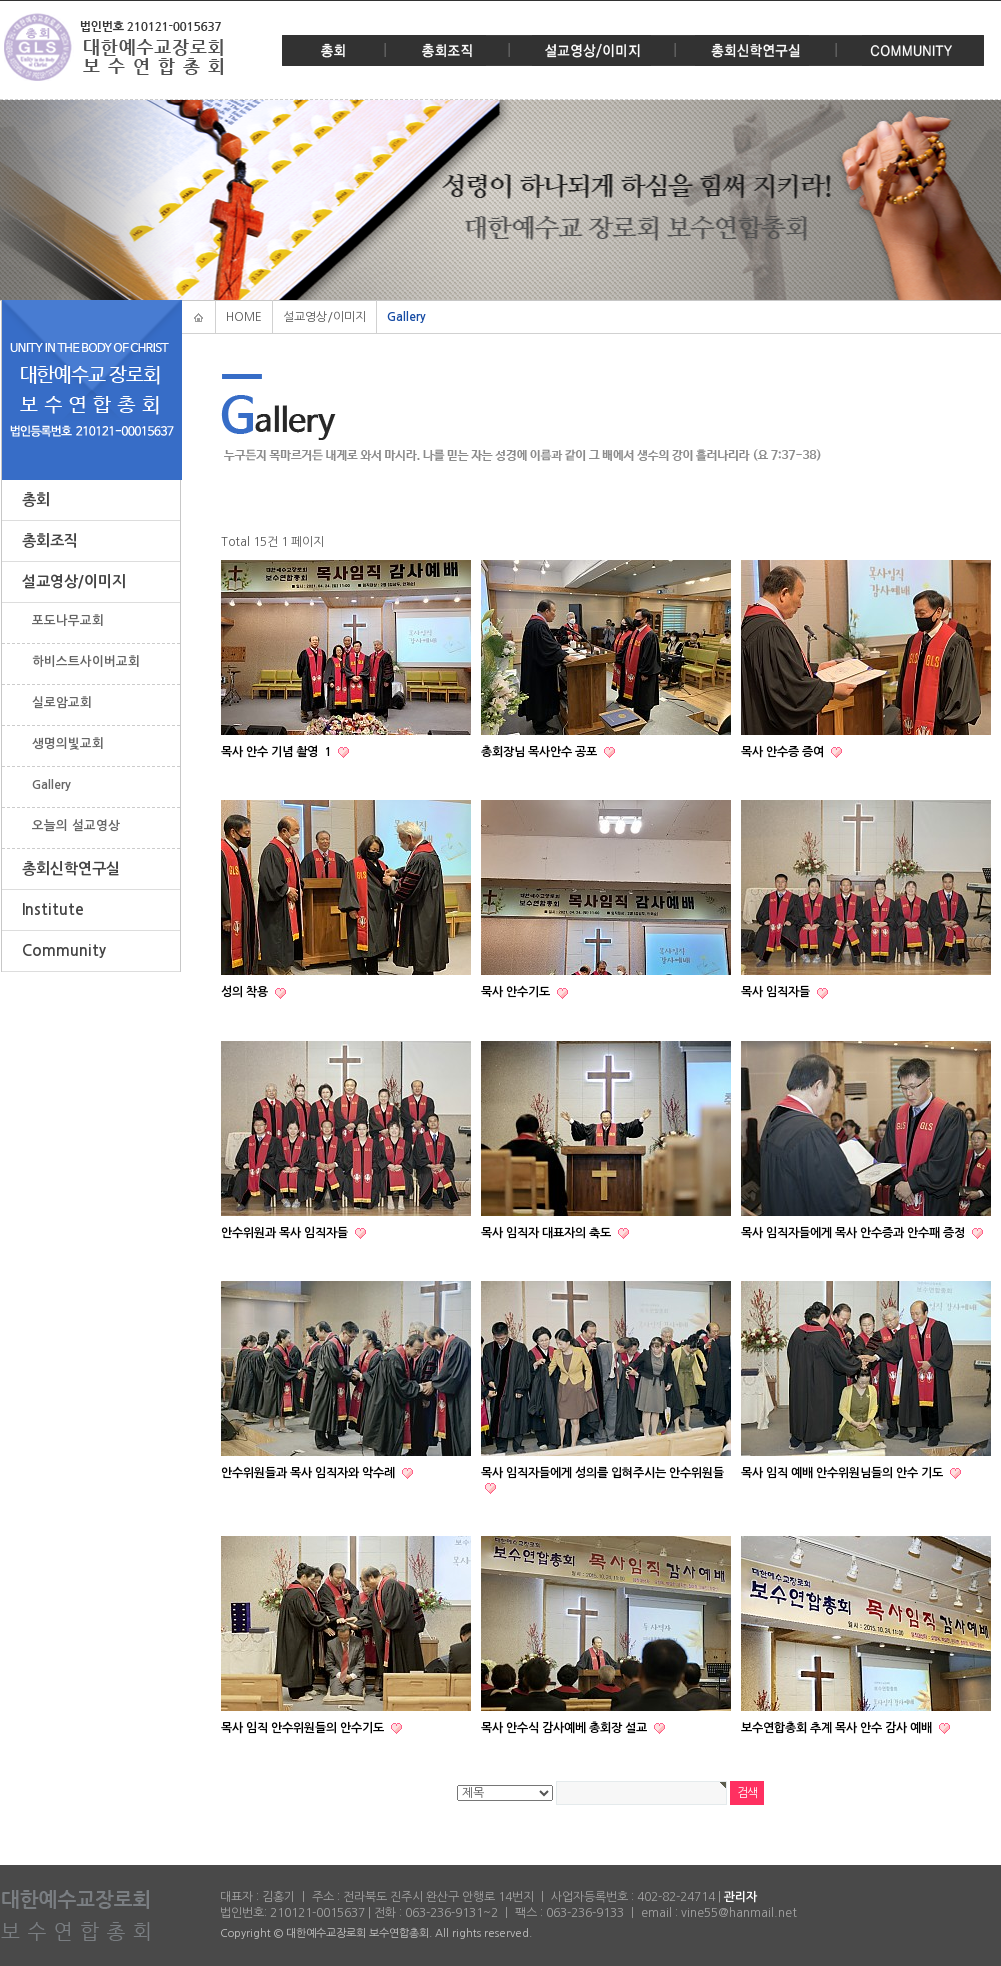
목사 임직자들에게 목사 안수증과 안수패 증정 (854, 1233)
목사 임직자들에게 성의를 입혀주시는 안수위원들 (602, 1473)
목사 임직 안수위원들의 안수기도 (304, 1728)
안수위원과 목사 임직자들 (286, 1233)
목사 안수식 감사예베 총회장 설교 (565, 1728)
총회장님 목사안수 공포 (540, 752)
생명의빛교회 (68, 743)
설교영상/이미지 (592, 50)
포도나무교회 (68, 620)
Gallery (51, 784)
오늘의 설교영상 (76, 825)
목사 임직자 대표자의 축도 (547, 1233)
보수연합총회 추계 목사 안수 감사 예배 (838, 1728)
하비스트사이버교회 (86, 661)
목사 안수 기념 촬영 (277, 752)
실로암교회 (62, 702)
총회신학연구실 (755, 50)
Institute (53, 909)
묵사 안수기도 (517, 993)
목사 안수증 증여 (784, 752)
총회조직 (447, 50)
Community (910, 50)
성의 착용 (246, 993)
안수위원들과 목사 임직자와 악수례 (309, 1473)
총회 (333, 50)
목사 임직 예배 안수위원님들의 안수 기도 (843, 1473)
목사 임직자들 (777, 993)
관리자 (740, 1898)
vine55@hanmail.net (739, 1913)
